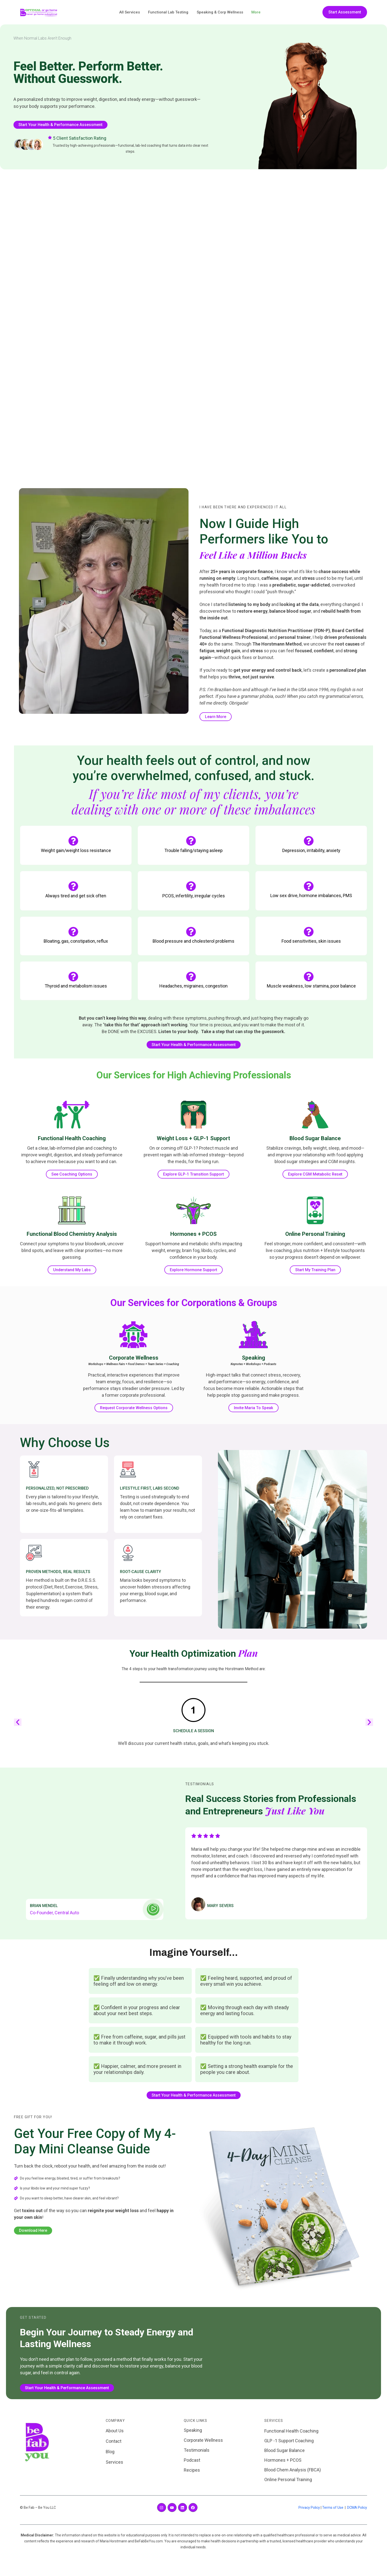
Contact (113, 2453)
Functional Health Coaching (291, 2443)
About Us (115, 2443)
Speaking (193, 2442)
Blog (110, 2464)
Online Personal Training (288, 2492)
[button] (17, 1731)
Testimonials (196, 2462)
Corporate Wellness (203, 2452)
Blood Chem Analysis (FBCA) (292, 2482)
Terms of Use (332, 2520)
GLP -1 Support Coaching (289, 2453)
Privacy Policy (309, 2520)
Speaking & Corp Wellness (219, 12)
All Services (130, 12)
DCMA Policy (357, 2520)
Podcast (192, 2472)
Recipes (192, 2482)
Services (114, 2474)
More (255, 12)
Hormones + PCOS (282, 2472)
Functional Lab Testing (168, 12)
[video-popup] (153, 1918)
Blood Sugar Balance (284, 2462)
